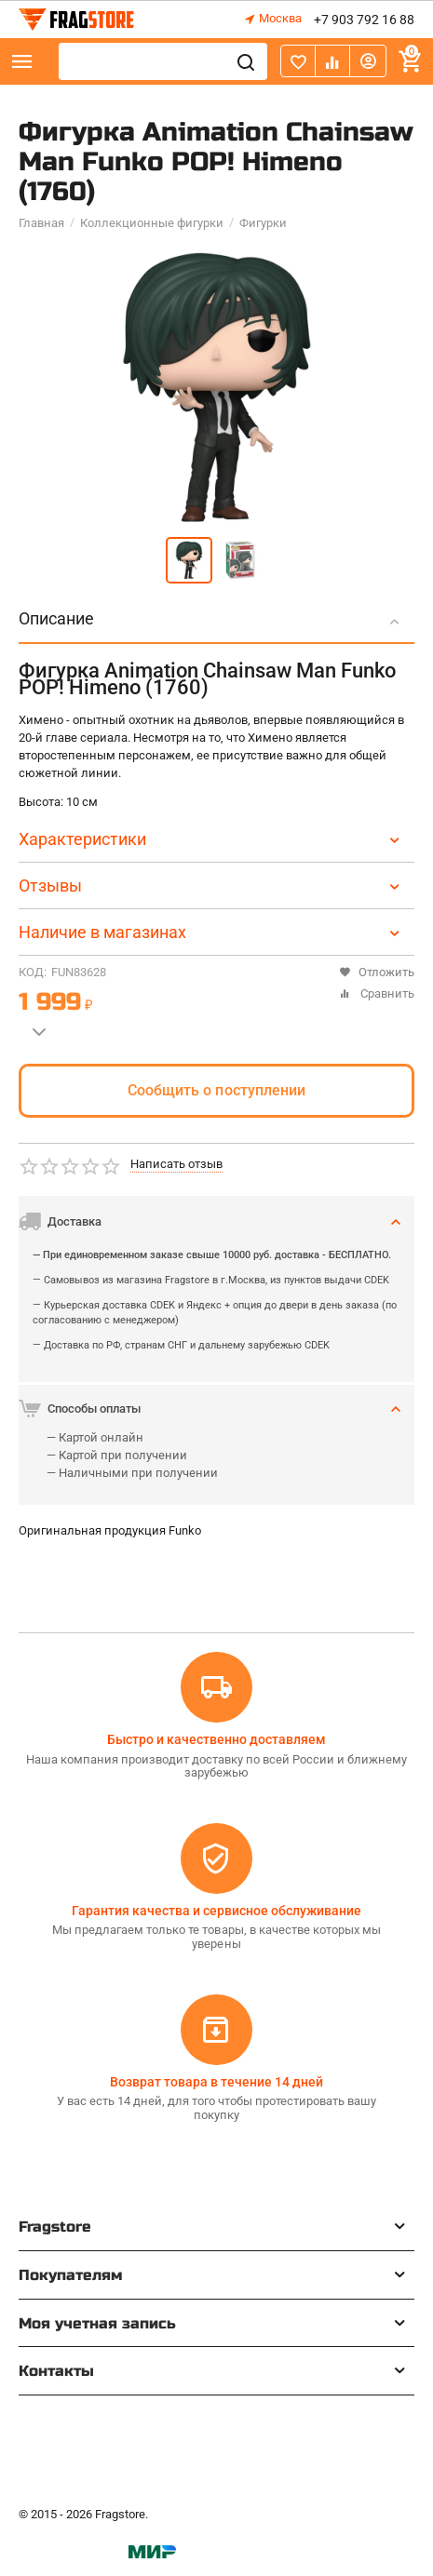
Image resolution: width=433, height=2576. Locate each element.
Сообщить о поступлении (216, 1090)
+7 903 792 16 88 (364, 19)
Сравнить (376, 993)
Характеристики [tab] (212, 839)
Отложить (376, 972)
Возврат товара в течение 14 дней (216, 2081)
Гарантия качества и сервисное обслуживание (216, 1910)
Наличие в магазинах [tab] (212, 932)
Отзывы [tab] (212, 885)
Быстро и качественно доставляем (216, 1739)
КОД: (33, 972)
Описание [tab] (212, 618)
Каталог (22, 61)
